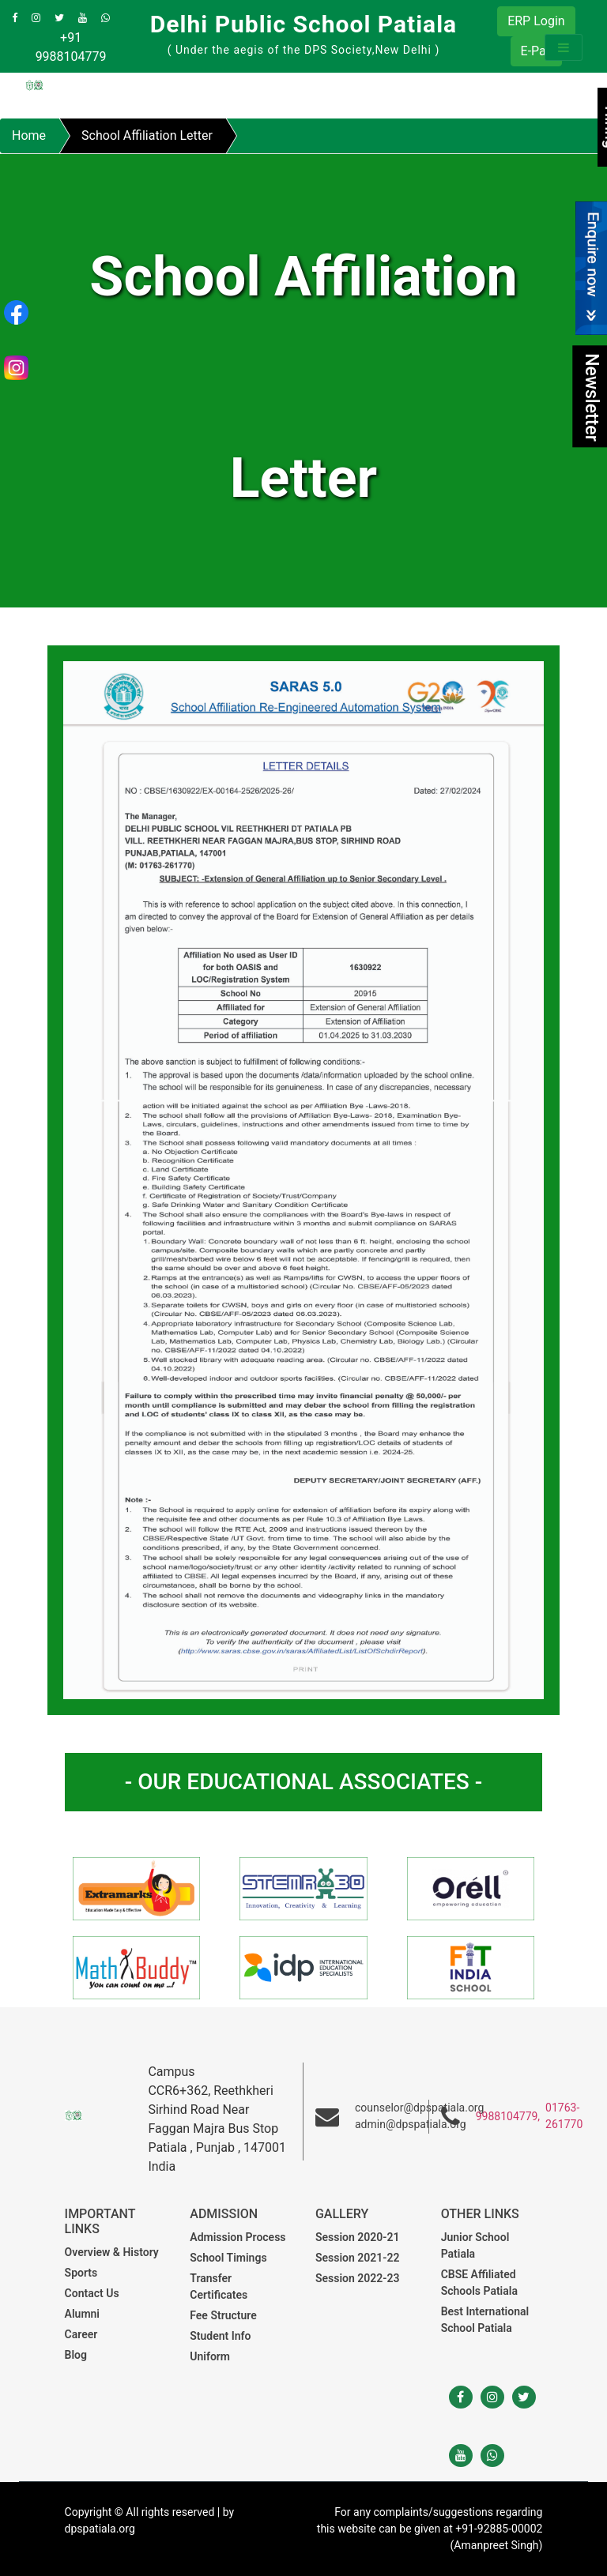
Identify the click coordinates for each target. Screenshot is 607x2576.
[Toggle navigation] (563, 47)
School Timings (228, 2257)
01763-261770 (563, 2115)
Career (81, 2334)
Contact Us (92, 2293)
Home (29, 135)
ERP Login (535, 20)
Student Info (220, 2336)
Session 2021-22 (357, 2257)
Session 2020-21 (357, 2237)
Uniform (210, 2356)
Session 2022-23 (357, 2278)
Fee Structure (223, 2315)
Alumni (82, 2313)
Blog (76, 2354)
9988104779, (508, 2116)
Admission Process (237, 2237)
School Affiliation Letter (147, 135)
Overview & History (112, 2252)
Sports (81, 2272)
